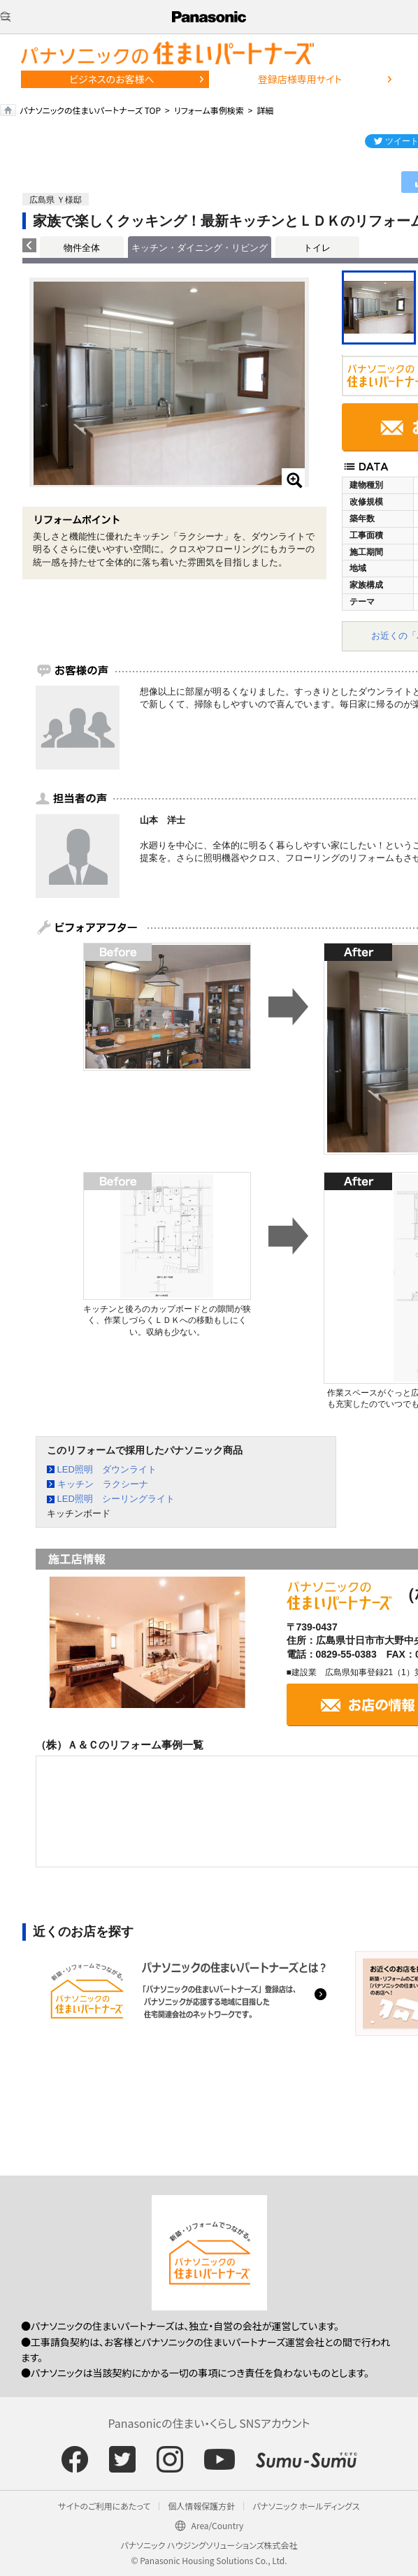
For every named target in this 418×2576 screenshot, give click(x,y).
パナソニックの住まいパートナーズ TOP (90, 110)
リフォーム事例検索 (209, 110)
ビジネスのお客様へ (111, 79)
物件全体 (82, 248)
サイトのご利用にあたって (104, 2506)
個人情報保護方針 (201, 2506)
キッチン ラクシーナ (102, 1484)
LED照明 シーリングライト (116, 1498)
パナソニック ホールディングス (305, 2506)
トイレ (317, 248)
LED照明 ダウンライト (107, 1469)
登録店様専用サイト (300, 79)
